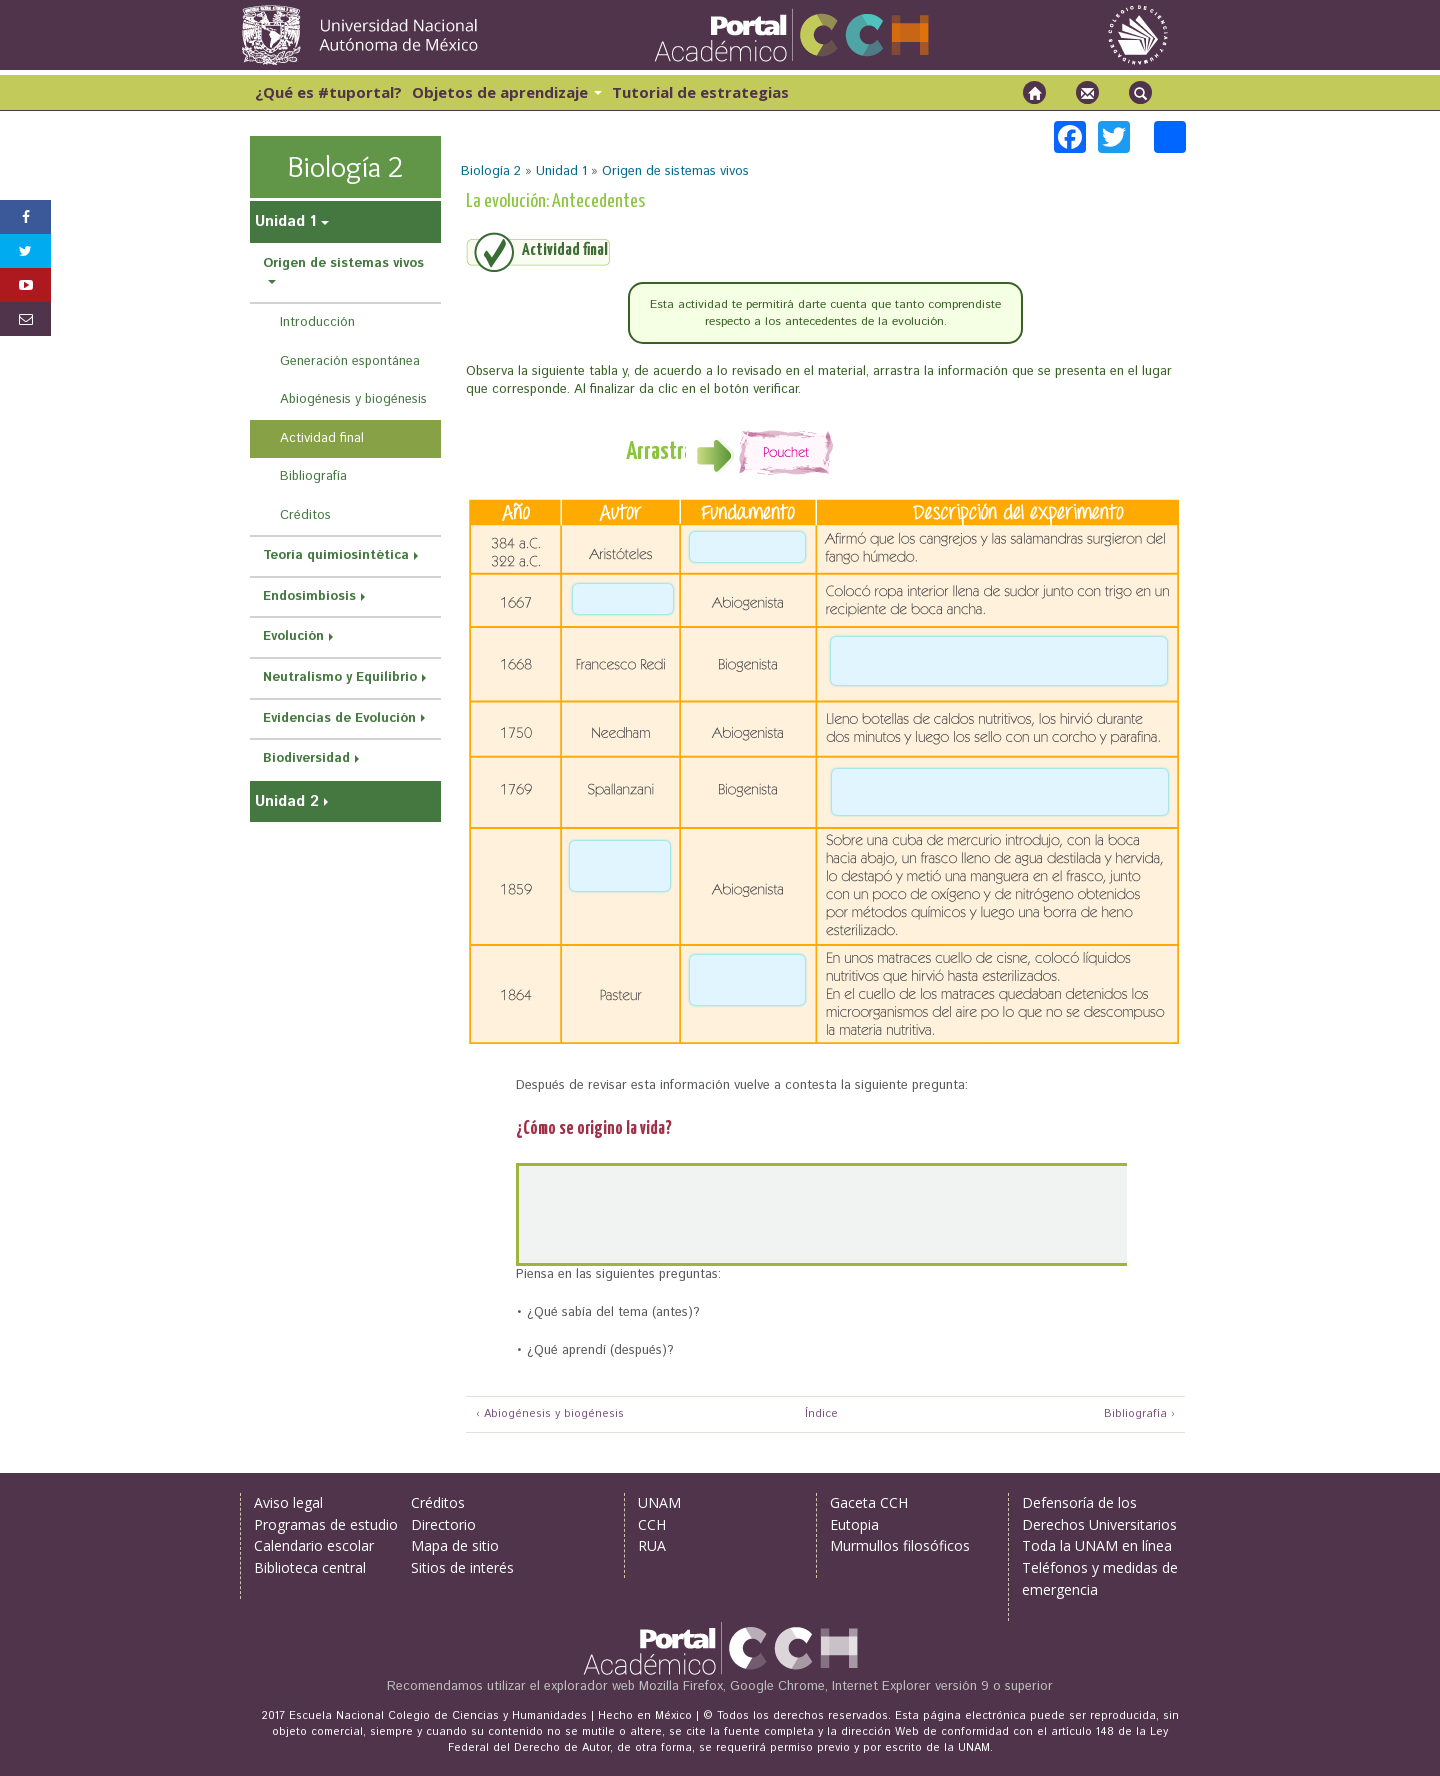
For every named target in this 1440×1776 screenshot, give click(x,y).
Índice (819, 1414)
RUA (652, 1545)
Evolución (293, 636)
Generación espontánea (350, 361)
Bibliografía (313, 476)
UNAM (659, 1502)
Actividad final (322, 438)
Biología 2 (491, 171)
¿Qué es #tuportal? (328, 92)
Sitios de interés (462, 1567)
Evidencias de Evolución (339, 718)
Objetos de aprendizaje (507, 92)
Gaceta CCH (869, 1502)
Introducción (317, 322)
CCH (652, 1524)
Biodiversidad (306, 758)
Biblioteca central (310, 1567)
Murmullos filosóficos (900, 1545)
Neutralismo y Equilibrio (340, 677)
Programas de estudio (326, 1524)
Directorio (443, 1524)
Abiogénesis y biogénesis (353, 399)
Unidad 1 (561, 171)
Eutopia (854, 1524)
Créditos (305, 515)
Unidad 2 (287, 801)
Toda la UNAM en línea (1097, 1545)
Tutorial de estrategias (700, 92)
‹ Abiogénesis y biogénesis (550, 1414)
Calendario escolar (314, 1545)
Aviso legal (288, 1502)
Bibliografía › (1139, 1414)
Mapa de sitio (455, 1545)
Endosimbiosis (309, 596)
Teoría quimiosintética (336, 555)
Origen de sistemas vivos (675, 171)
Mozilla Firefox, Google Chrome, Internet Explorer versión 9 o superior (846, 1686)
